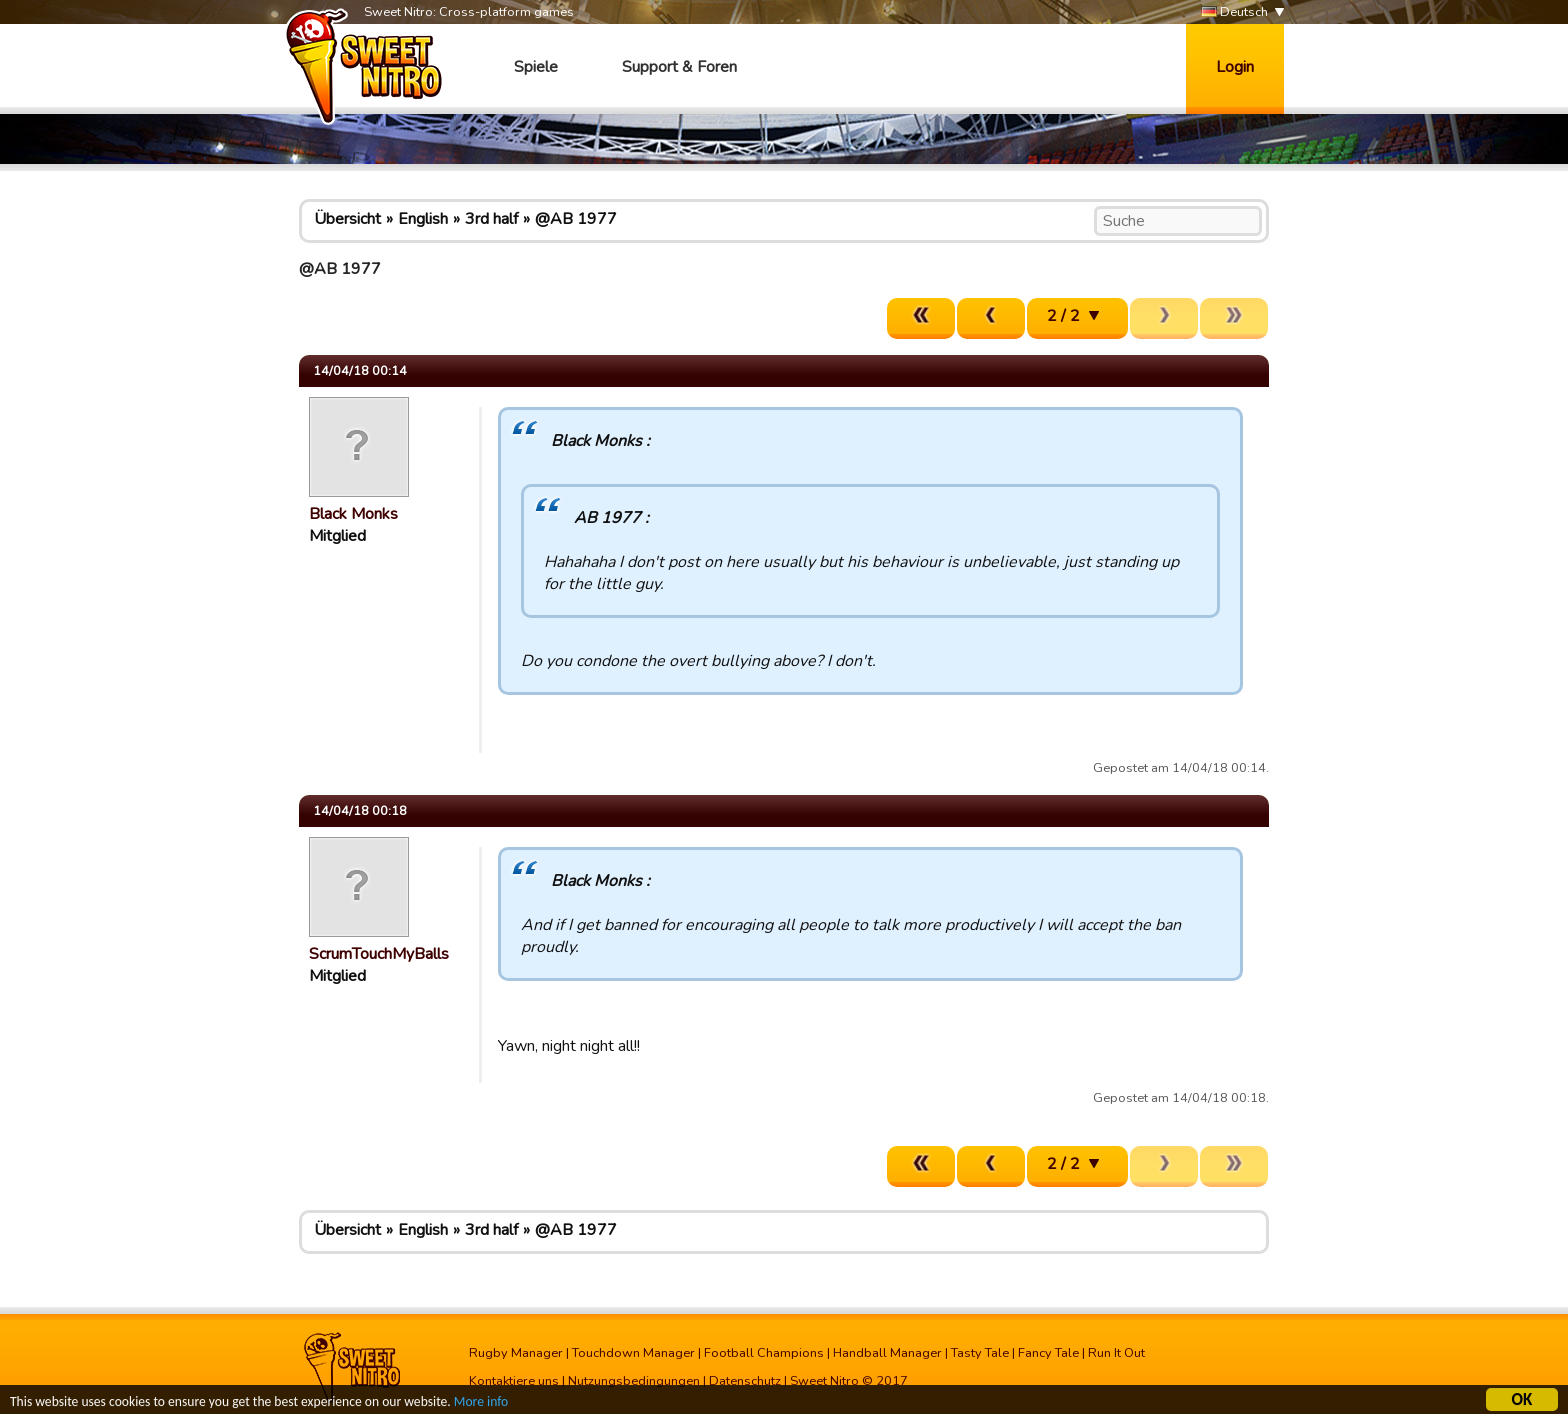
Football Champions (764, 1353)
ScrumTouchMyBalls (379, 954)
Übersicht (347, 219)
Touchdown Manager (633, 1353)
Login (1235, 67)
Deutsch (1234, 12)
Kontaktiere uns (514, 1381)
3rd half (491, 219)
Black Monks (353, 514)
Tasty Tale (980, 1353)
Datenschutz (745, 1381)
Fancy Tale (1048, 1353)
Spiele (536, 67)
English (423, 219)
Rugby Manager (516, 1353)
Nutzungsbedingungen (634, 1381)
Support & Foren (679, 67)
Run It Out (1116, 1353)
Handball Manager (887, 1353)
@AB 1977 (576, 219)
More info (481, 1404)
